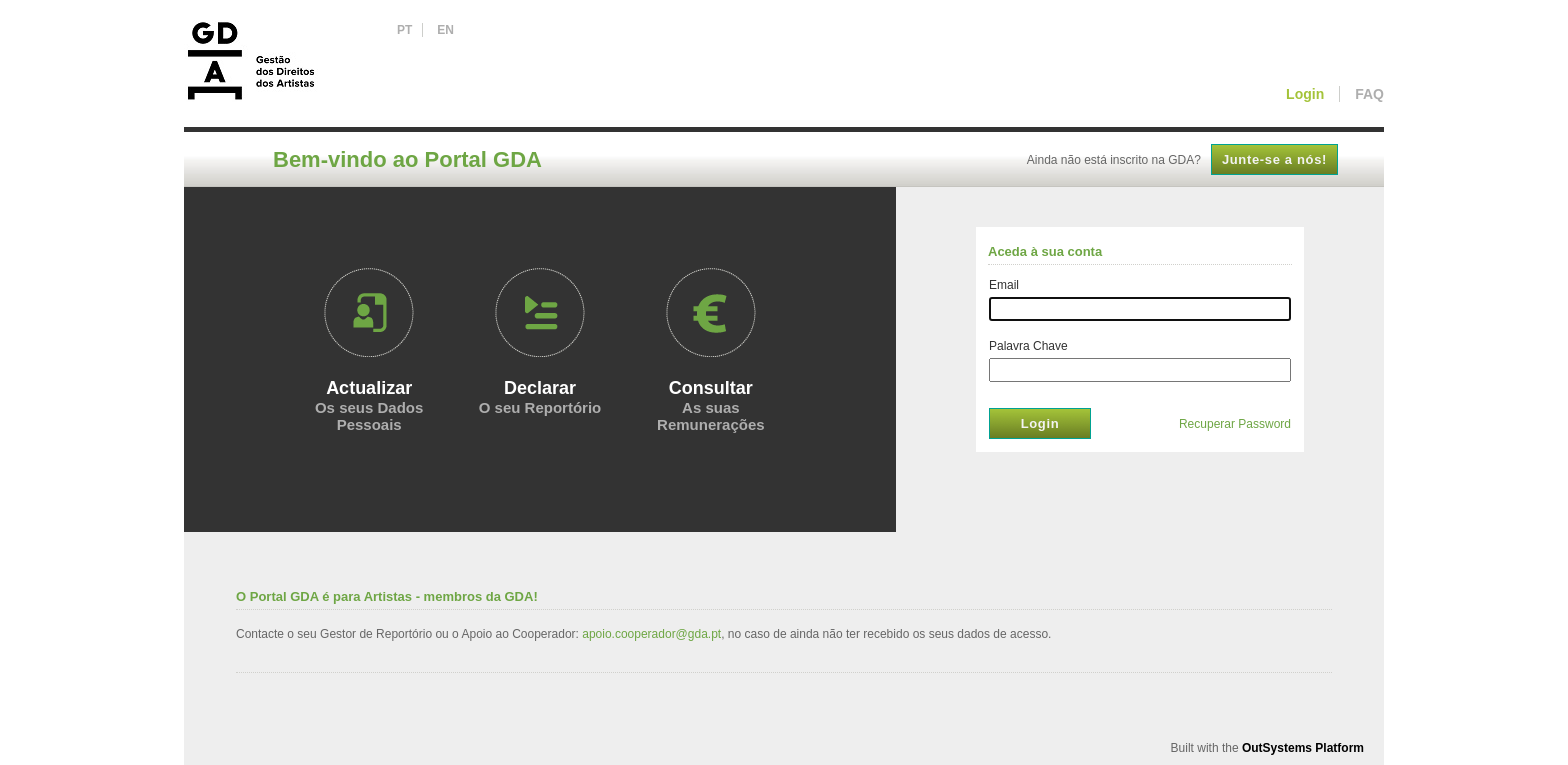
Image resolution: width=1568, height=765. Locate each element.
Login (1040, 423)
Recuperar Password (1235, 424)
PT (404, 30)
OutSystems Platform (1303, 748)
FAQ (1369, 94)
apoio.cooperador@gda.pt (651, 634)
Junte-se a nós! (1274, 159)
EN (445, 30)
